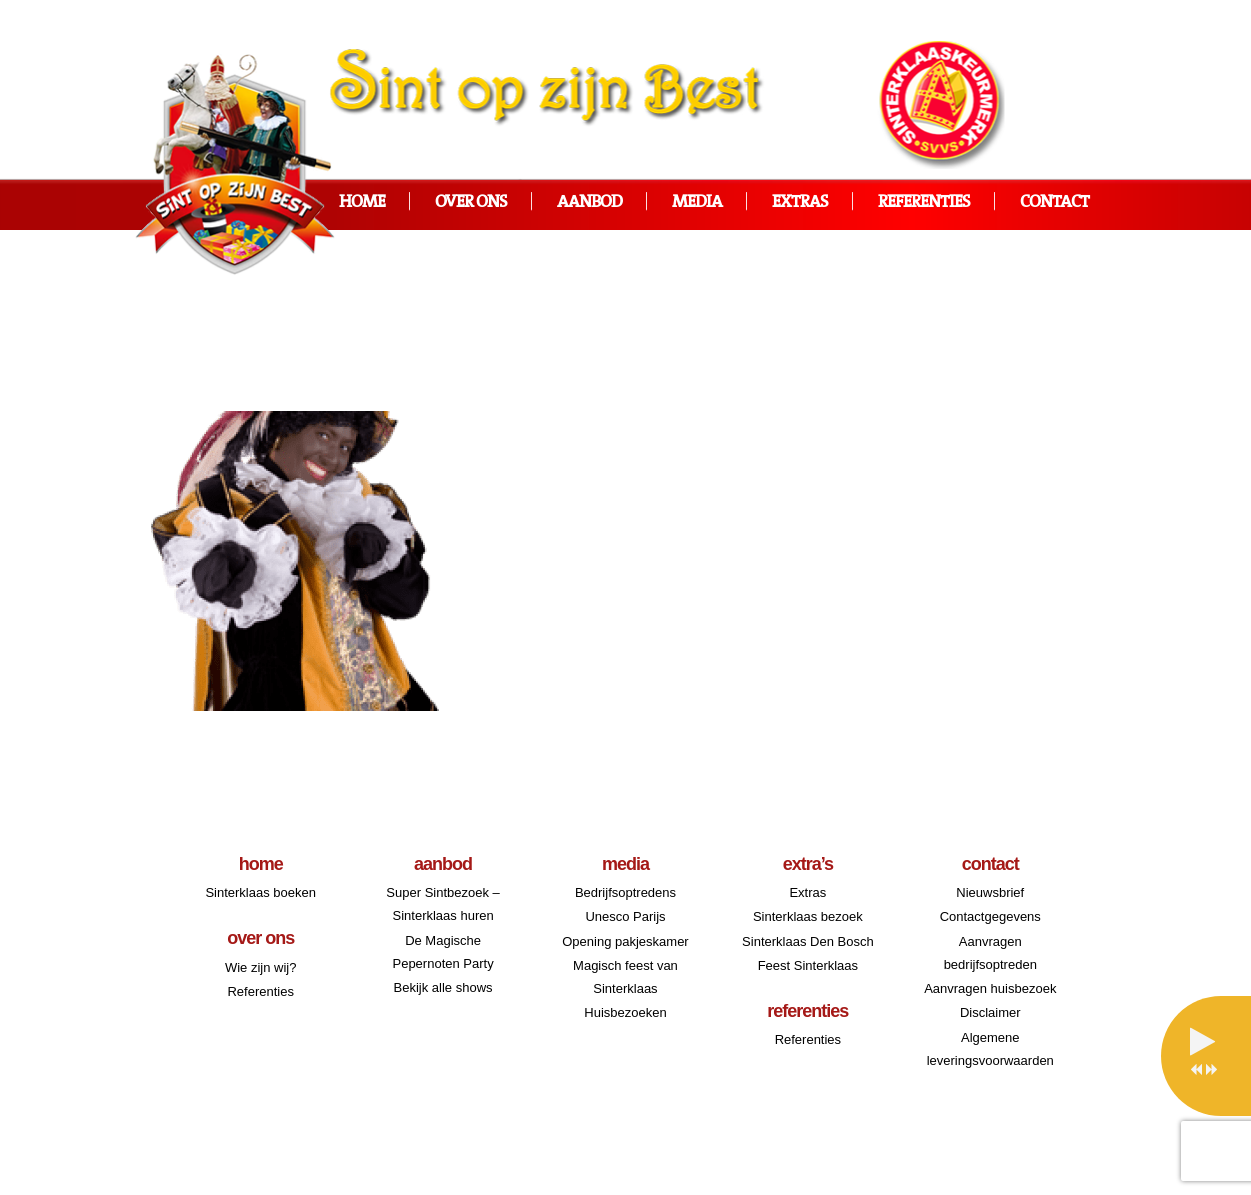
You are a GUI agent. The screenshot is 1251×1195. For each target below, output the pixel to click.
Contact (1054, 202)
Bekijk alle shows (443, 987)
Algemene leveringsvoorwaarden (990, 1049)
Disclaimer (990, 1012)
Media (697, 202)
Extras (800, 202)
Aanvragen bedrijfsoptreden (990, 953)
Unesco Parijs (625, 916)
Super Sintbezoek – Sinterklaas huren (442, 904)
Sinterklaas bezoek (808, 916)
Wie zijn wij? (261, 967)
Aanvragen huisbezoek (990, 988)
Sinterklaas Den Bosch (808, 941)
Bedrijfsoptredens (625, 892)
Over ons (471, 202)
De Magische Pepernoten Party (442, 952)
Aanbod (589, 202)
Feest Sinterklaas (808, 965)
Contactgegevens (990, 916)
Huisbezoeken (625, 1012)
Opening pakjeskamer (625, 941)
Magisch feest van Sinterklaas (625, 977)
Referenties (924, 202)
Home (362, 202)
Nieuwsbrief (990, 892)
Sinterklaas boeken (260, 892)
